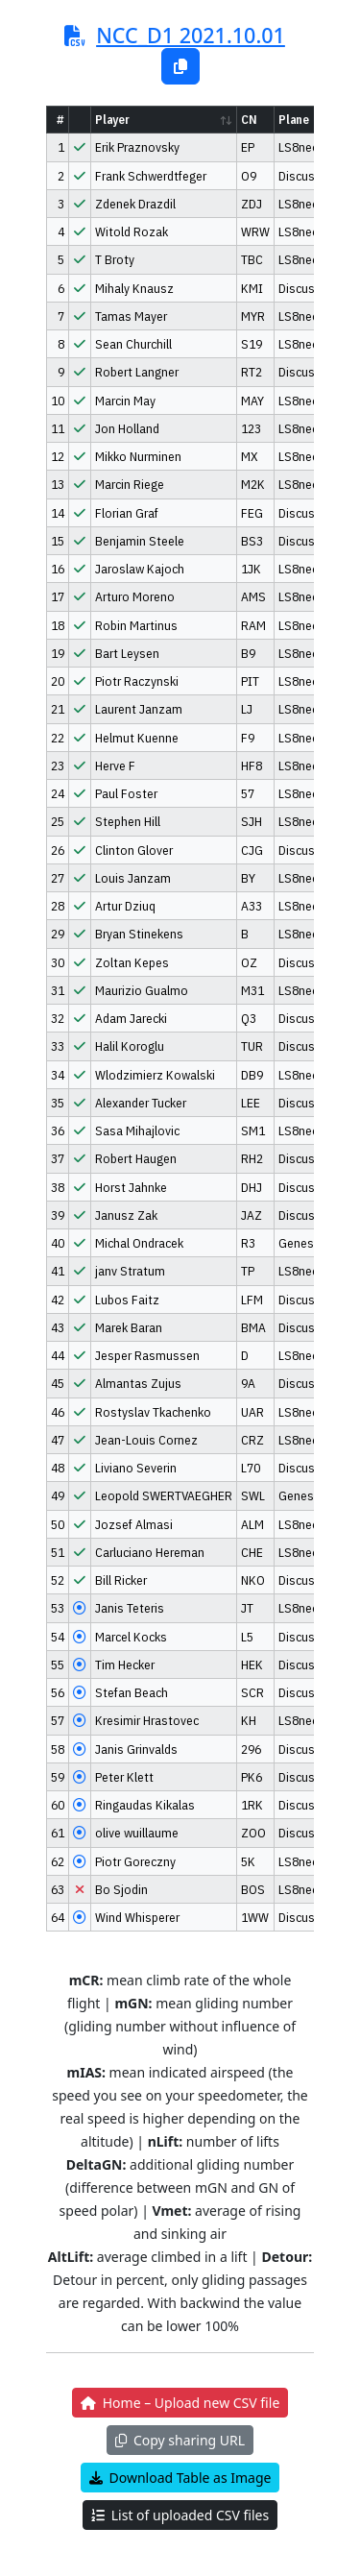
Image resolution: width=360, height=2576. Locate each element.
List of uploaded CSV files (180, 2515)
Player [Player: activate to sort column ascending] (112, 119)
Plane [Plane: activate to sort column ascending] (293, 119)
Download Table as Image (180, 2477)
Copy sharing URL (180, 2440)
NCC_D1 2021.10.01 (190, 35)
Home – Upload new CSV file (180, 2403)
